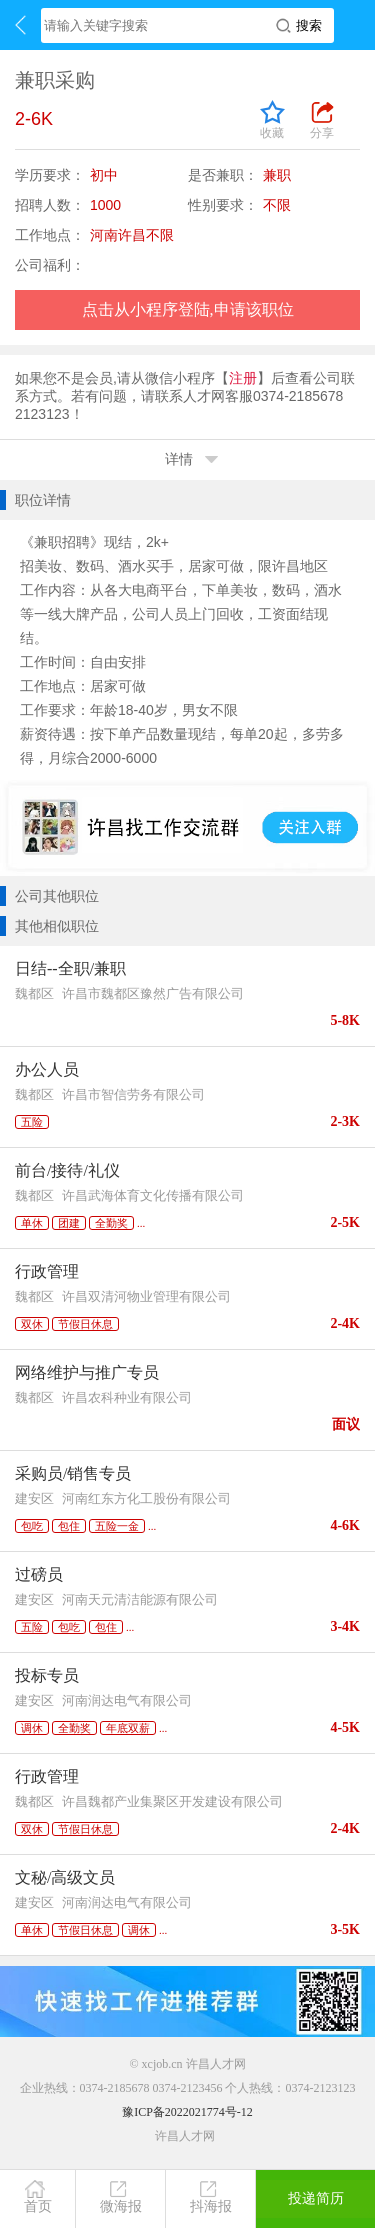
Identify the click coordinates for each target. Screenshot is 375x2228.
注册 (243, 378)
